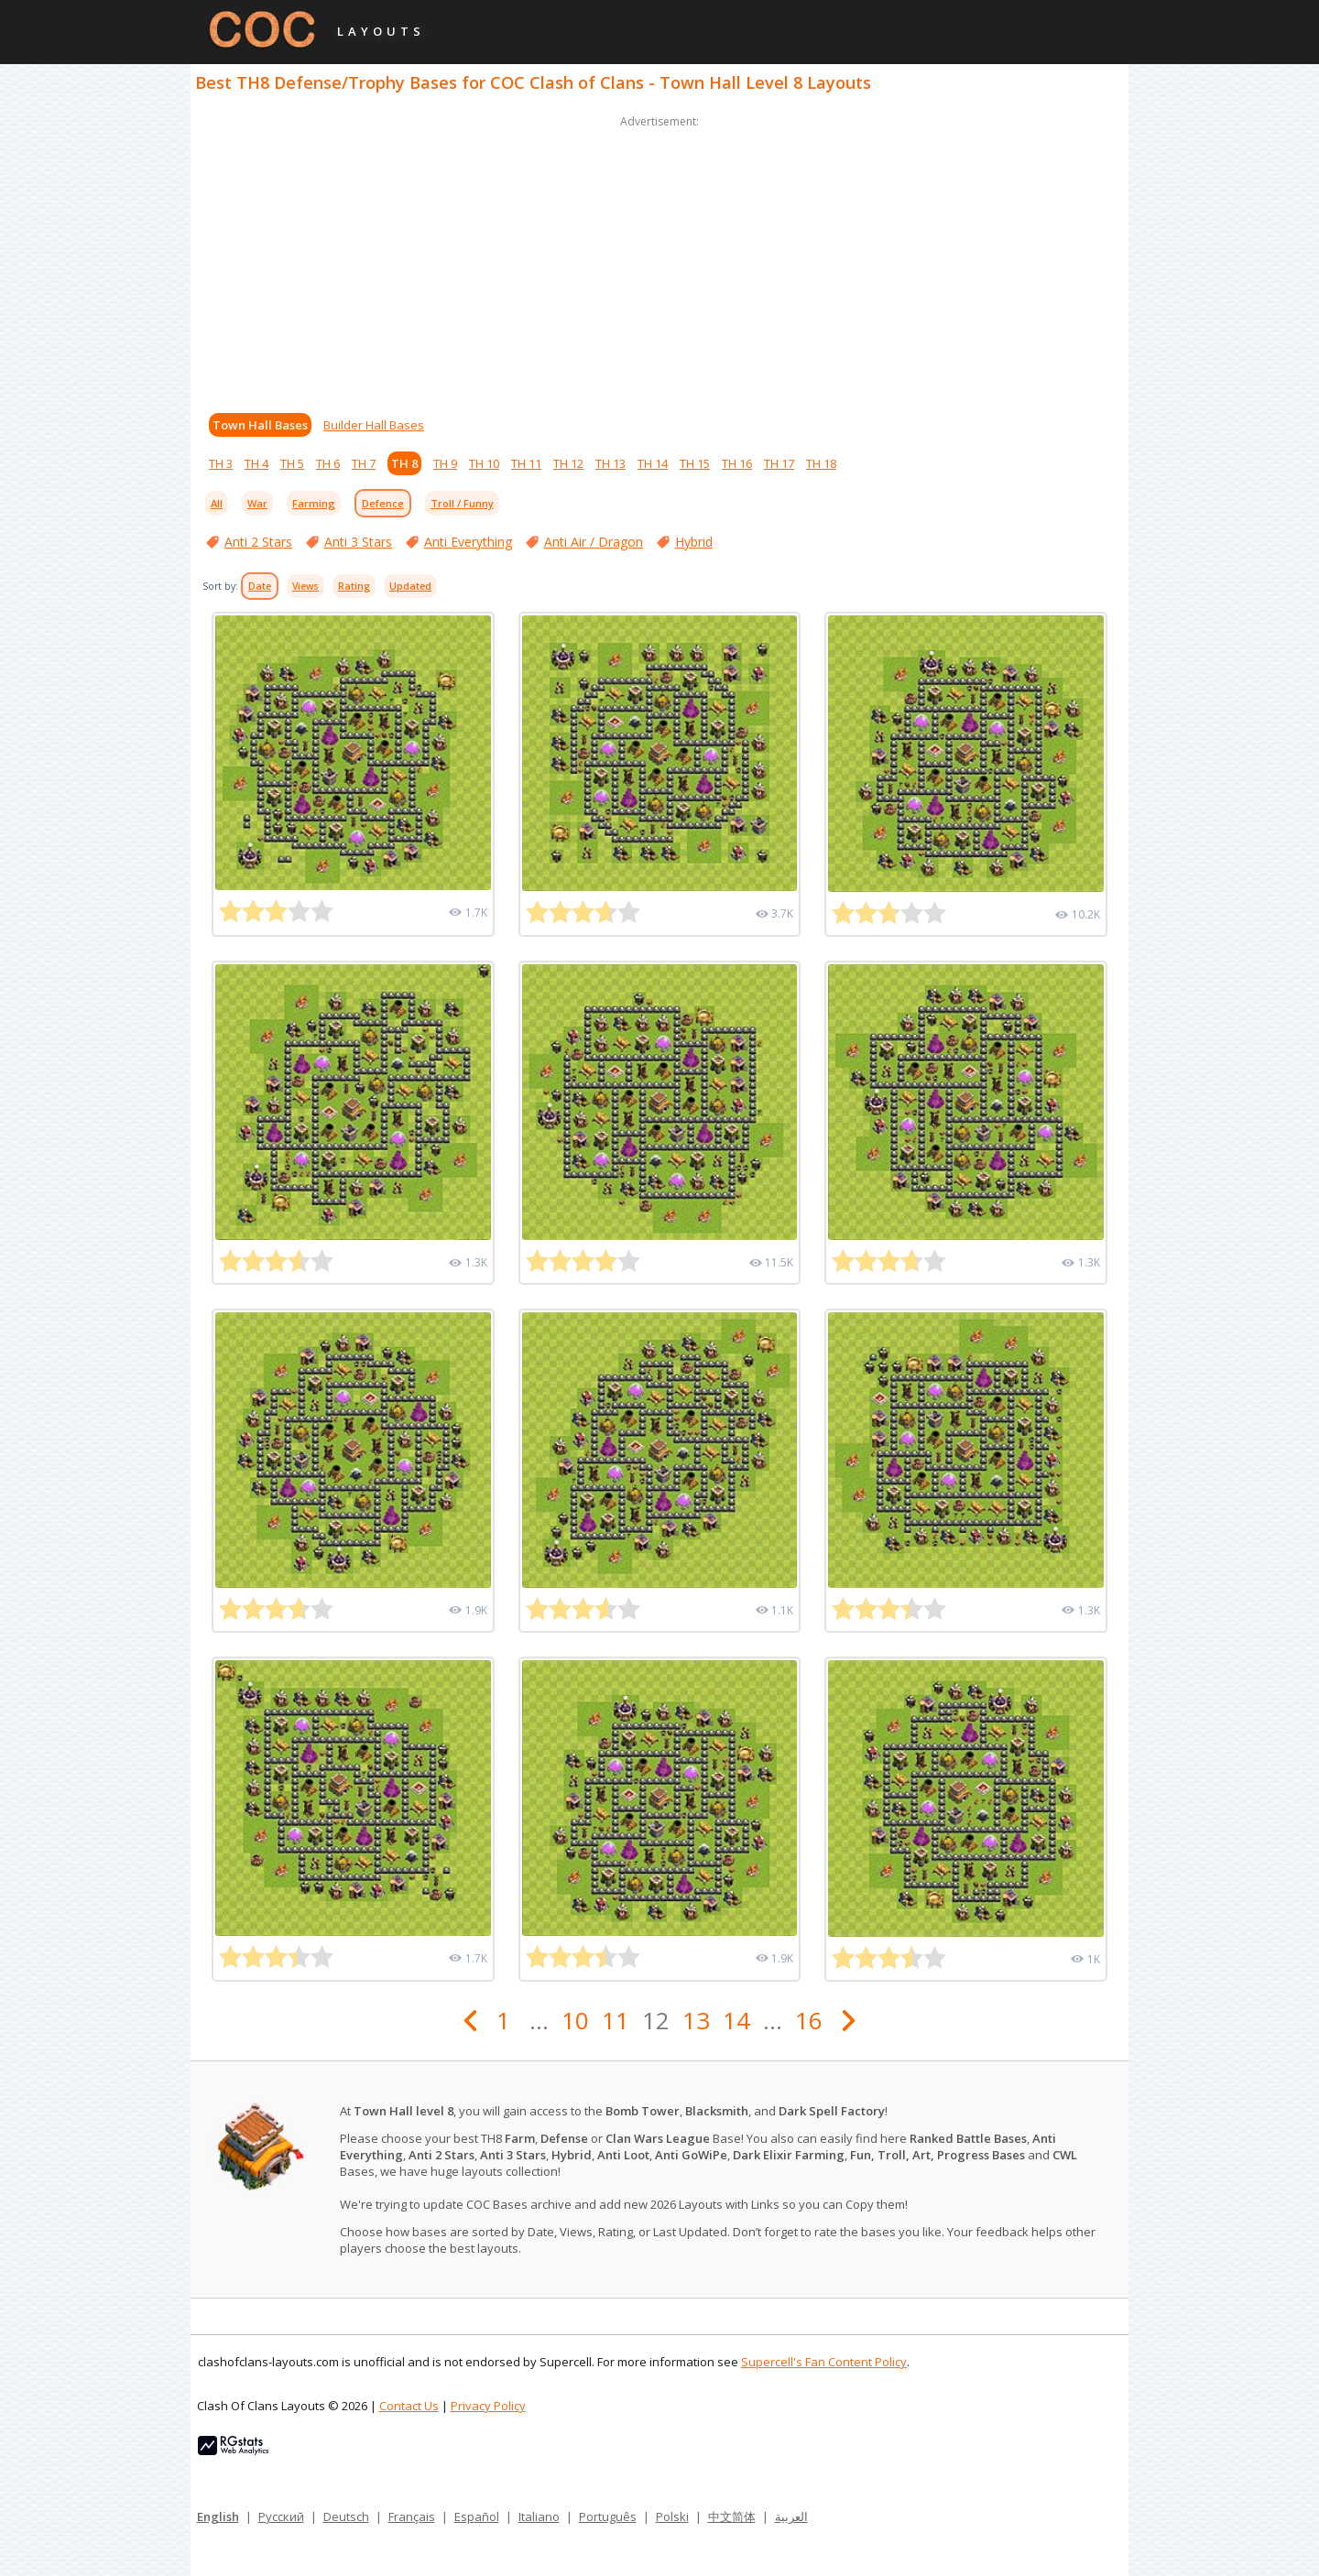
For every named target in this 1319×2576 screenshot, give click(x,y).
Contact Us (409, 2405)
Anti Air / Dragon (593, 541)
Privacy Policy (488, 2405)
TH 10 (484, 463)
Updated (410, 586)
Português (608, 2516)
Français (411, 2516)
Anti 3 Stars (358, 541)
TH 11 (526, 463)
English (218, 2516)
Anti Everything (468, 541)
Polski (672, 2516)
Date (259, 586)
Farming (313, 503)
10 (575, 2020)
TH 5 (292, 463)
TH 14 (653, 463)
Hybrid (694, 541)
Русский (281, 2516)
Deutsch (346, 2516)
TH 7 (364, 463)
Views (305, 586)
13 (696, 2020)
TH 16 (737, 463)
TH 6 (328, 463)
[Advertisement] (659, 260)
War (257, 503)
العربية (791, 2516)
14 (736, 2020)
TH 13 (610, 463)
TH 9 (445, 463)
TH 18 (821, 463)
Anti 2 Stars (258, 541)
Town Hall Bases (260, 425)
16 (809, 2020)
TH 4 (256, 463)
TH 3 (221, 463)
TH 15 (695, 463)
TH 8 (404, 463)
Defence (383, 503)
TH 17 (779, 463)
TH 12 (568, 463)
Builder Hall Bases (373, 425)
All (217, 503)
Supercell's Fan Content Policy (824, 2361)
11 (615, 2020)
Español (476, 2516)
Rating (354, 586)
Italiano (539, 2516)
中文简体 (732, 2516)
